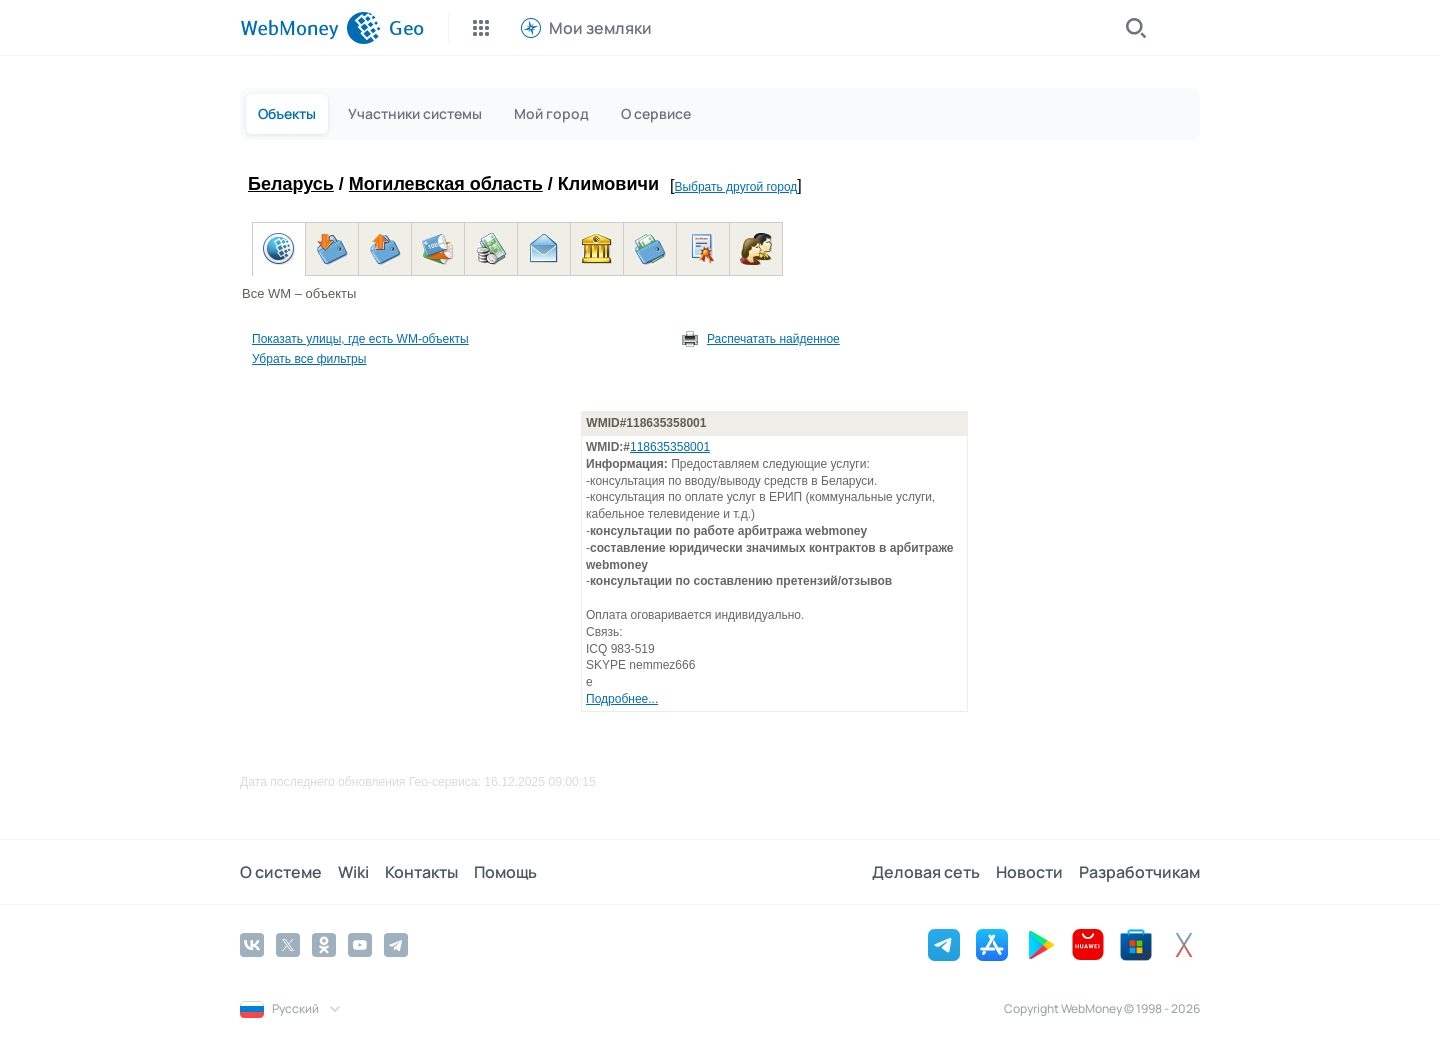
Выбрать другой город (735, 187)
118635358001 (670, 447)
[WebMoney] (310, 28)
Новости (1029, 872)
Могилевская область (446, 184)
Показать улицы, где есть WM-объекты (360, 339)
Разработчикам (1139, 872)
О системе (281, 872)
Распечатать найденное (773, 339)
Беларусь (291, 184)
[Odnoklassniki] (324, 945)
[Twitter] (288, 945)
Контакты (421, 872)
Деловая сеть (926, 872)
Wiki (353, 872)
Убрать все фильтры (309, 359)
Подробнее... (622, 699)
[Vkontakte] (252, 945)
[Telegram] (396, 945)
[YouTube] (360, 945)
